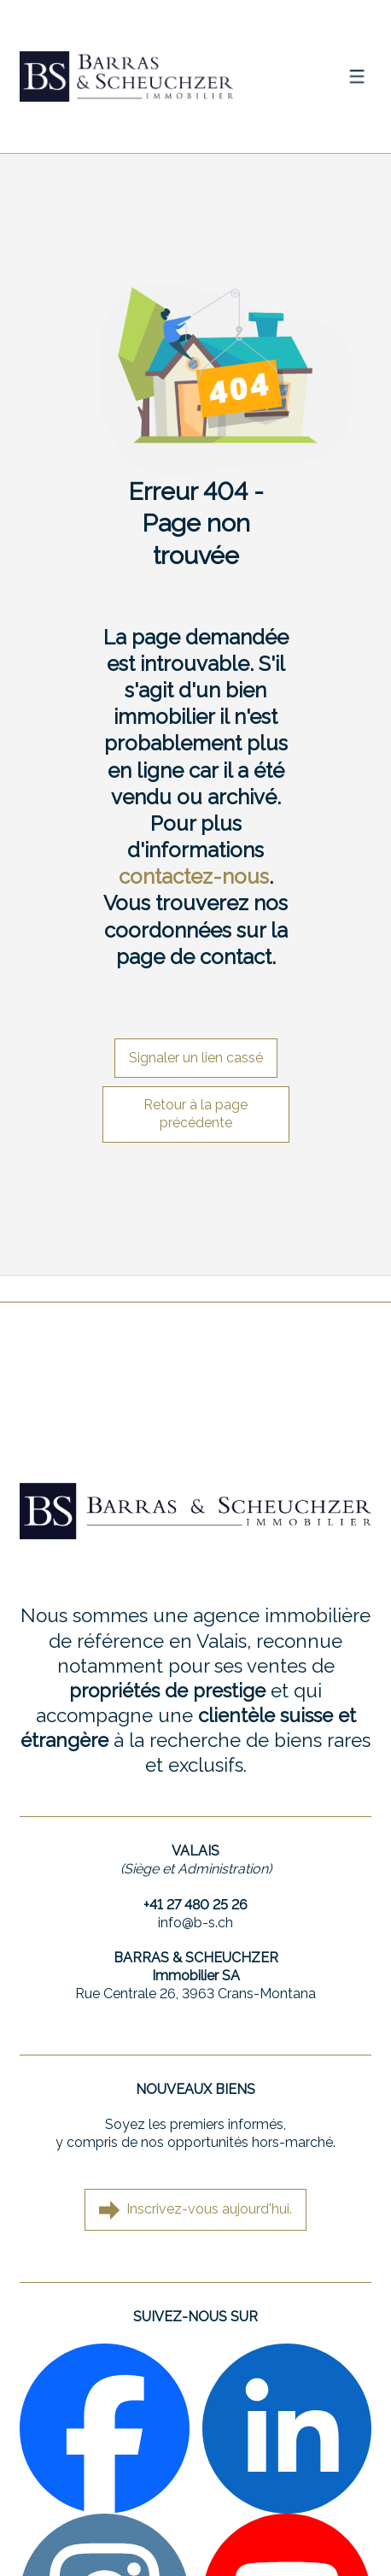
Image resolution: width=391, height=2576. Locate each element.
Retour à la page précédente (195, 1114)
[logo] (126, 76)
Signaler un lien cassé (196, 1058)
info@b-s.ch (195, 1922)
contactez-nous (194, 876)
